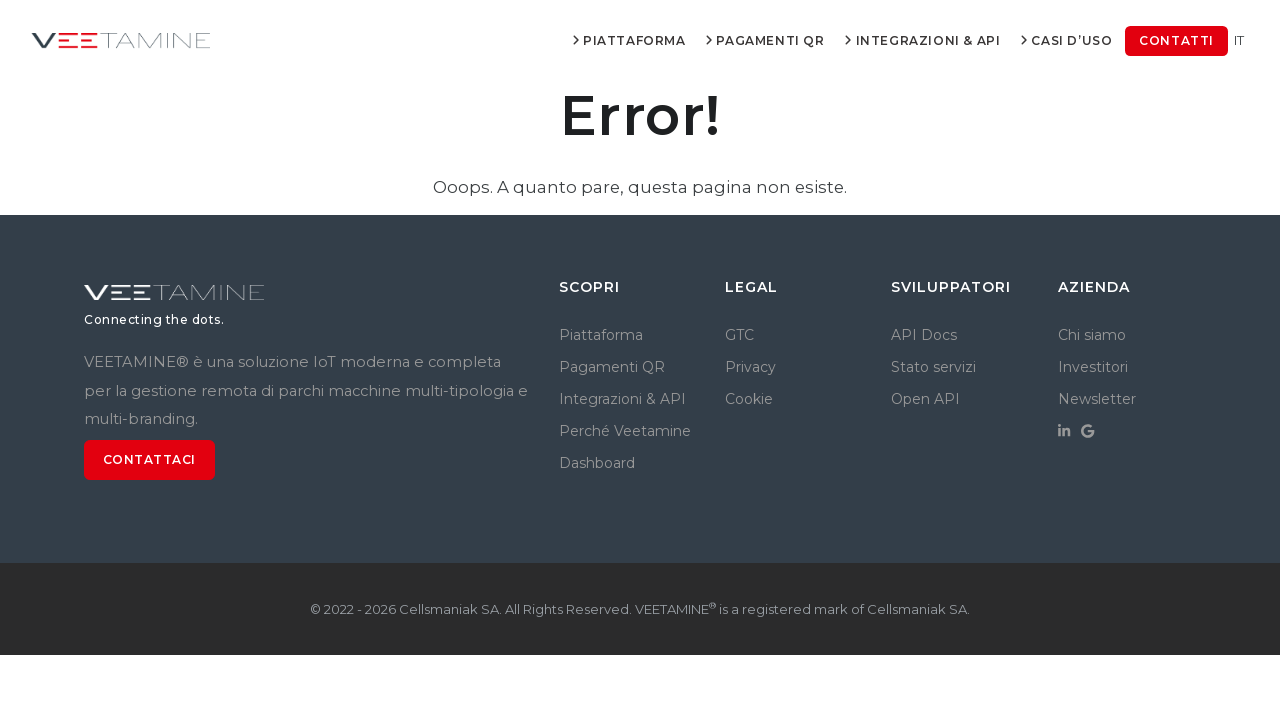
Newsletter (1097, 399)
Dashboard (597, 463)
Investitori (1093, 367)
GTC (739, 335)
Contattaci (149, 459)
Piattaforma (628, 40)
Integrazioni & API (922, 40)
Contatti (1176, 40)
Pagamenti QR (764, 40)
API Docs (924, 335)
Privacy (750, 367)
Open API (925, 399)
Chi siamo (1092, 335)
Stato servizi (933, 367)
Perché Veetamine (625, 431)
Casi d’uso (1066, 40)
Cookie (749, 399)
